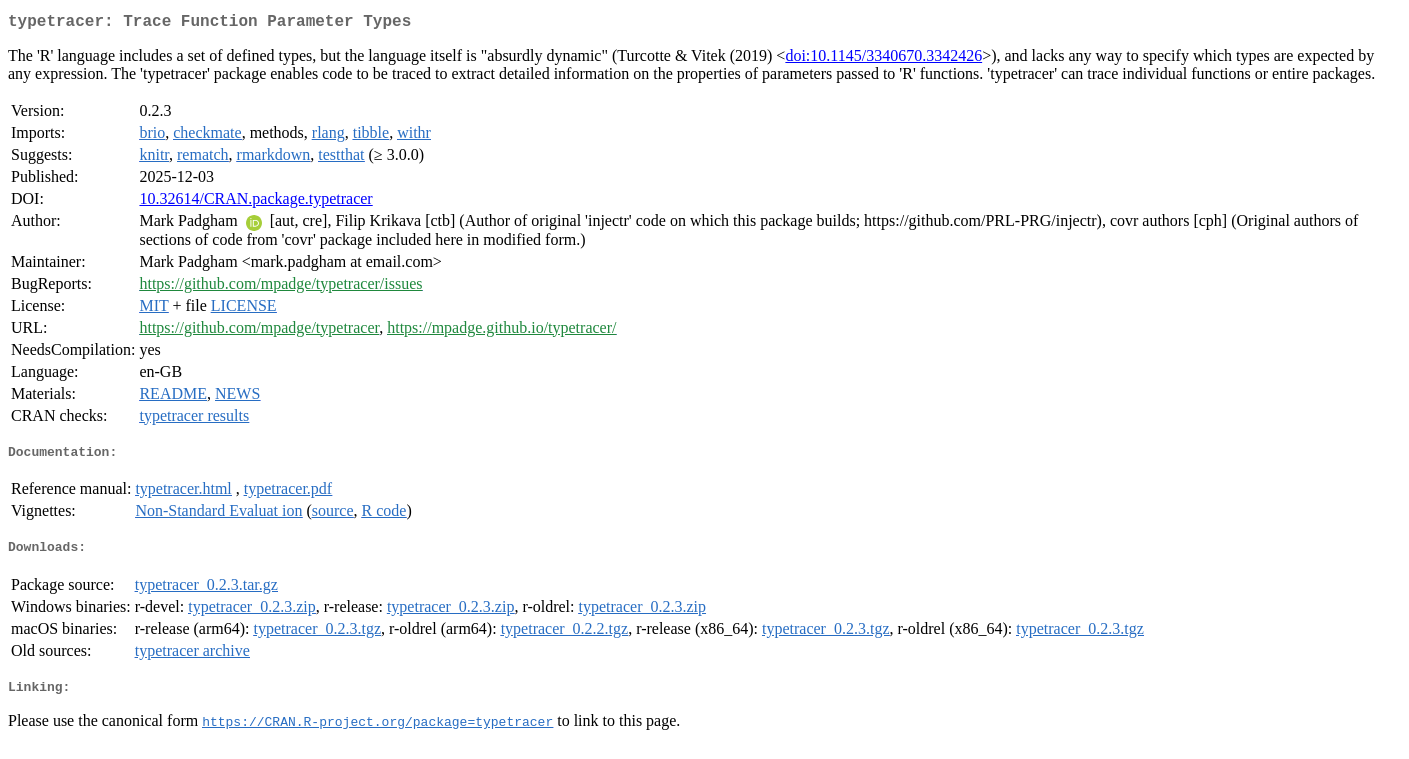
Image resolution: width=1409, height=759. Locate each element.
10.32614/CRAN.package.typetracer (255, 202)
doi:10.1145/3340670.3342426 (883, 59)
